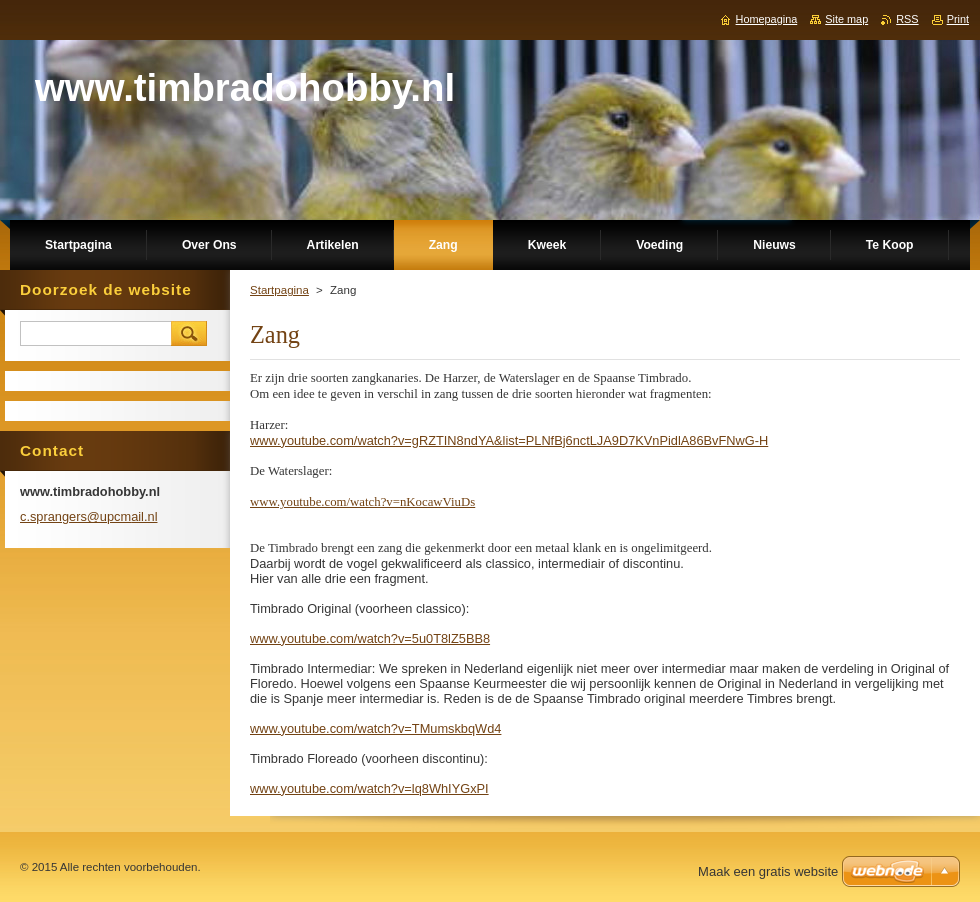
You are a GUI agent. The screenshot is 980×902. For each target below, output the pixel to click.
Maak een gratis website (768, 871)
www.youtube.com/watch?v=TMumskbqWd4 (375, 728)
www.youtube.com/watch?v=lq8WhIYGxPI (369, 788)
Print (958, 19)
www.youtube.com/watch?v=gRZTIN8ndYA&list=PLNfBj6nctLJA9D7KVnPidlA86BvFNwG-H (509, 440)
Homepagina (767, 19)
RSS (907, 19)
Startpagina (279, 290)
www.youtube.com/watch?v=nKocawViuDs (362, 502)
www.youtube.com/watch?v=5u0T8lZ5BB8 (370, 638)
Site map (846, 19)
